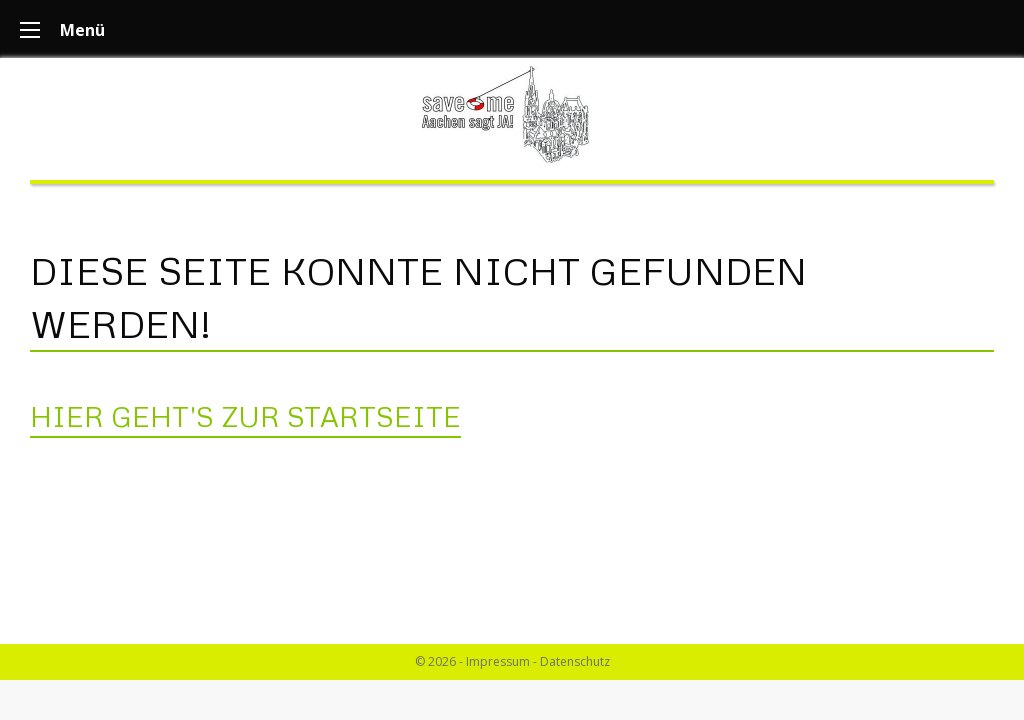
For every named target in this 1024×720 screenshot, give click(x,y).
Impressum (498, 661)
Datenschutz (575, 661)
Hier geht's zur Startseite (245, 416)
